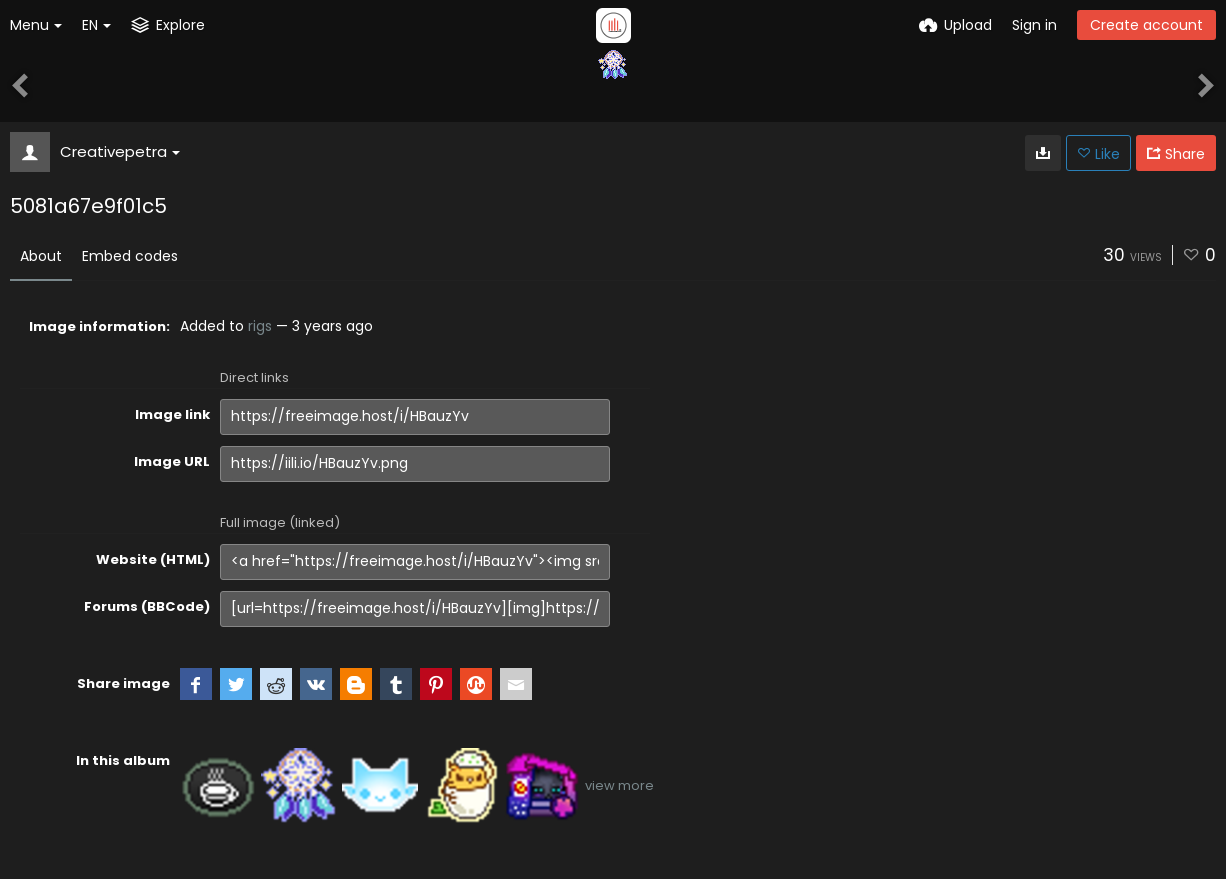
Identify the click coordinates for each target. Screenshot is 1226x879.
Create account (1146, 25)
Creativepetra (120, 151)
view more (619, 785)
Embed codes (130, 256)
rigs (260, 326)
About (41, 256)
